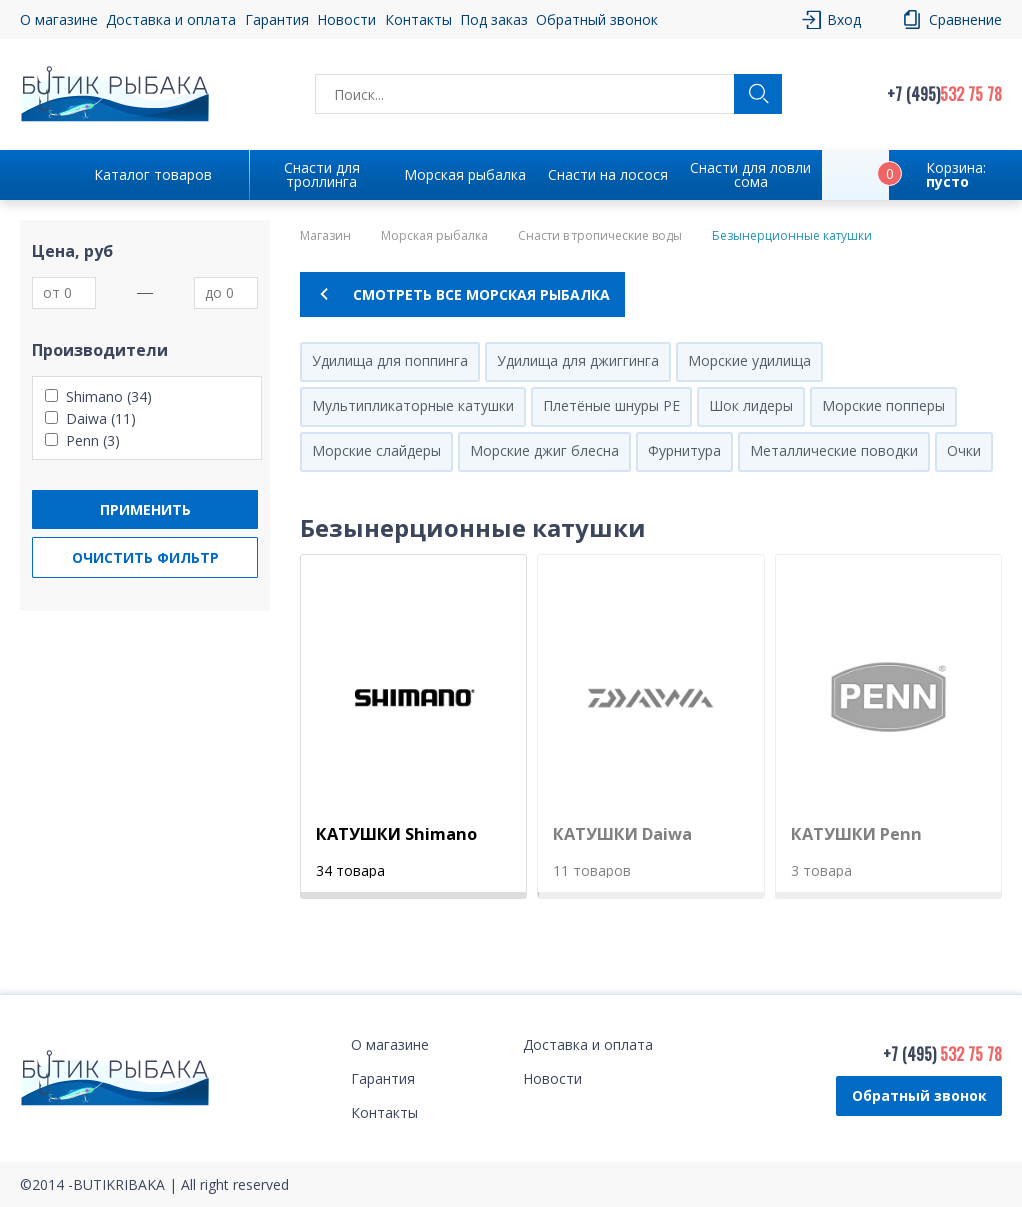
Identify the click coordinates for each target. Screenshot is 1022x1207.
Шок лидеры (751, 405)
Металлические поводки (834, 450)
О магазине (59, 19)
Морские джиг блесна (544, 450)
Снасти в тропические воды (600, 236)
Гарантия (277, 19)
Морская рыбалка (465, 174)
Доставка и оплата (171, 19)
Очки (964, 450)
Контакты (418, 19)
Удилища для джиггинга (578, 360)
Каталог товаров (153, 174)
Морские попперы (883, 405)
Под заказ (494, 19)
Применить (145, 509)
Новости (346, 19)
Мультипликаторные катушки (413, 405)
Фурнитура (684, 450)
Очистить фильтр (145, 557)
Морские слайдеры (376, 450)
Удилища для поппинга (390, 360)
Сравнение (965, 19)
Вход (844, 19)
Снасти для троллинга (322, 174)
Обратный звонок (597, 19)
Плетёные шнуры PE (611, 405)
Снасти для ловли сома (750, 174)
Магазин (325, 236)
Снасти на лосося (608, 174)
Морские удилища (749, 360)
